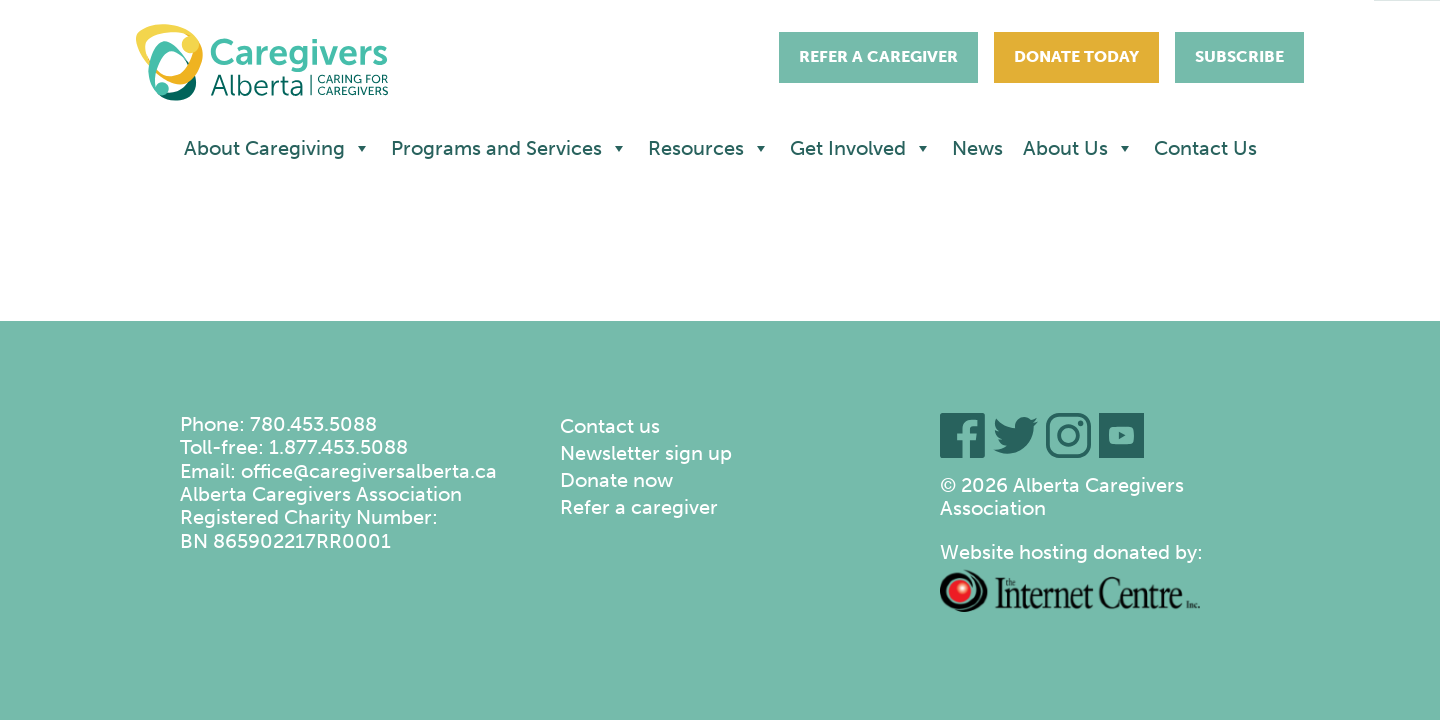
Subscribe (1239, 56)
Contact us (610, 426)
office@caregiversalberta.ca (369, 471)
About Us (1078, 148)
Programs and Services (509, 148)
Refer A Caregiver (878, 56)
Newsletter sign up (646, 453)
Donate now (616, 480)
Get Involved (861, 148)
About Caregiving (277, 148)
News (977, 148)
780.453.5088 (313, 424)
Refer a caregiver (639, 507)
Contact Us (1205, 148)
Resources (709, 148)
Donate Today (1076, 56)
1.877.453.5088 (338, 447)
